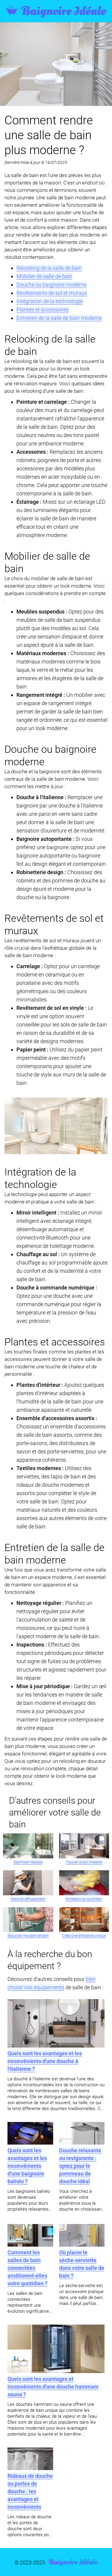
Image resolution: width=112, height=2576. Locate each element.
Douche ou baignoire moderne (51, 284)
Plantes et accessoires (42, 309)
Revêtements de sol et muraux (51, 293)
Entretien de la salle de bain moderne (59, 318)
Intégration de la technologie (49, 301)
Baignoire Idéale (56, 11)
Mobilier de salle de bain (44, 276)
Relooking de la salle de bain (49, 268)
